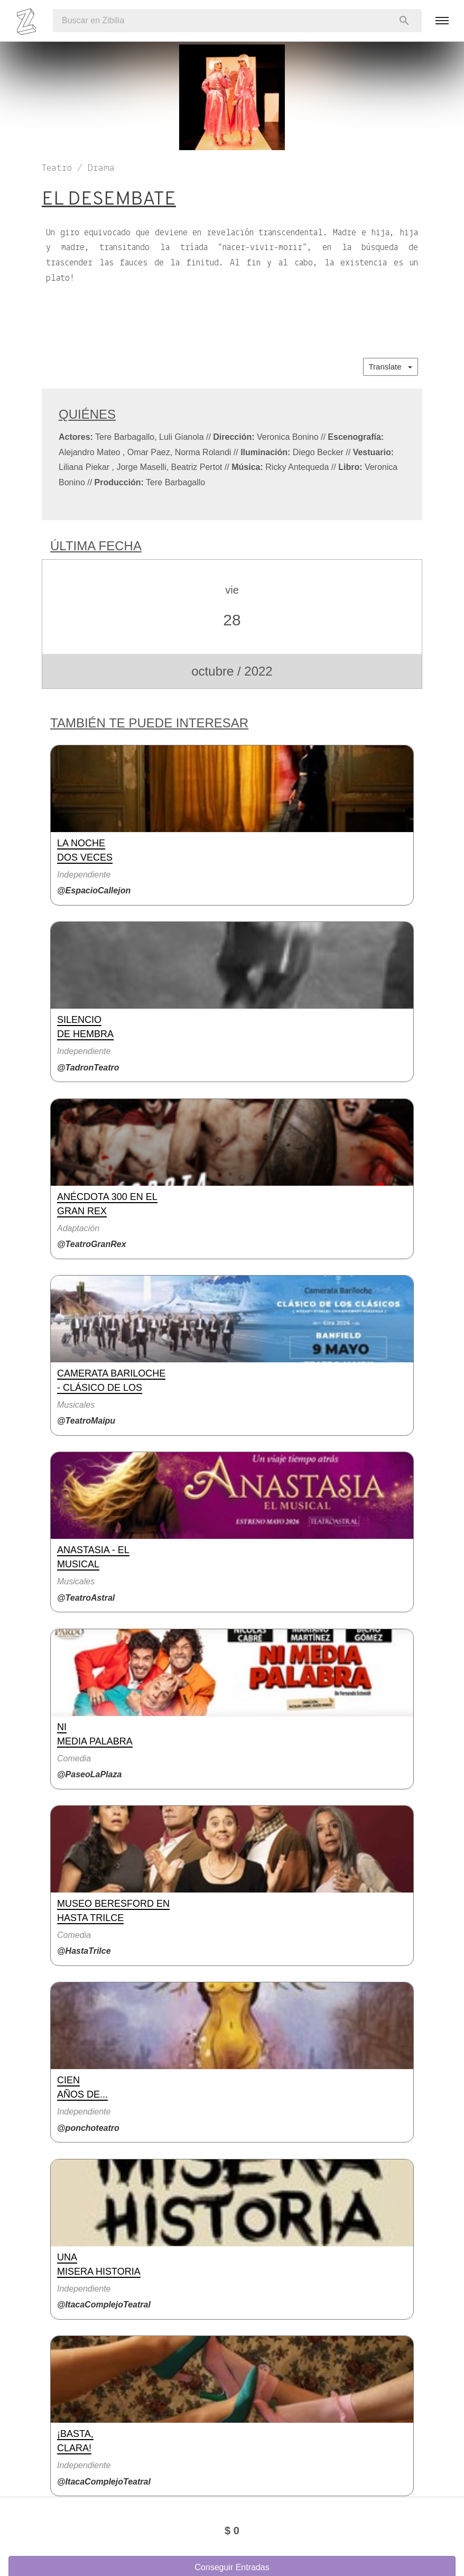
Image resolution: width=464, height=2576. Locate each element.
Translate (390, 366)
